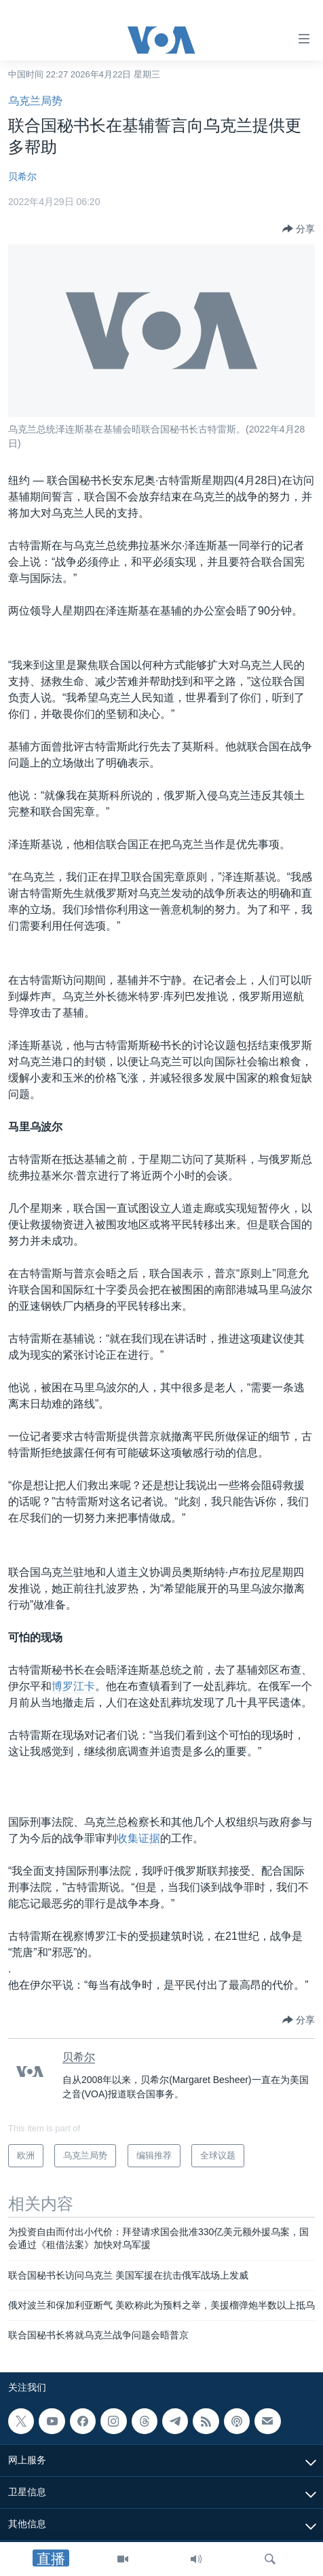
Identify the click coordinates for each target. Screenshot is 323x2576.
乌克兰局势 (35, 101)
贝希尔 (22, 176)
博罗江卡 (73, 1686)
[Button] (298, 229)
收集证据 (138, 1838)
